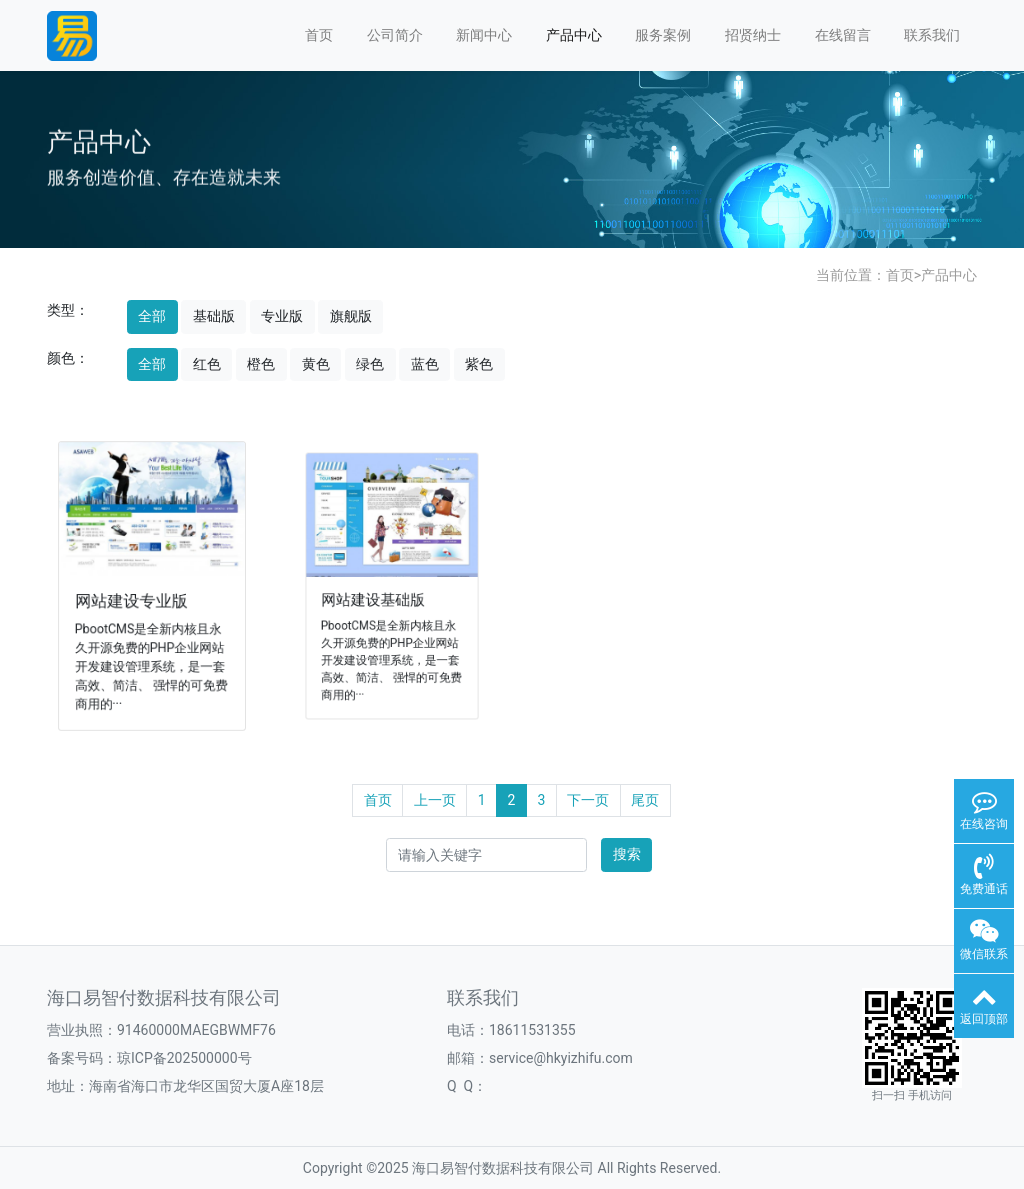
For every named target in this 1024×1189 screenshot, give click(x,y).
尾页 (645, 800)
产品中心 (574, 35)
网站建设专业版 (133, 599)
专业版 (282, 316)
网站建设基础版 (374, 598)
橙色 (261, 364)
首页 (319, 35)
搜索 (627, 854)
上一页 (435, 800)
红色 (207, 364)
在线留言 (843, 35)
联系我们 (932, 35)
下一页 (588, 800)
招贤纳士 (753, 35)
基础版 (214, 316)
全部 (152, 316)
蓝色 (425, 364)
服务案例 (663, 35)
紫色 (479, 364)
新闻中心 (484, 35)
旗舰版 (351, 316)
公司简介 (395, 35)
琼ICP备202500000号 (184, 1058)
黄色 (316, 364)
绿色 (370, 364)
